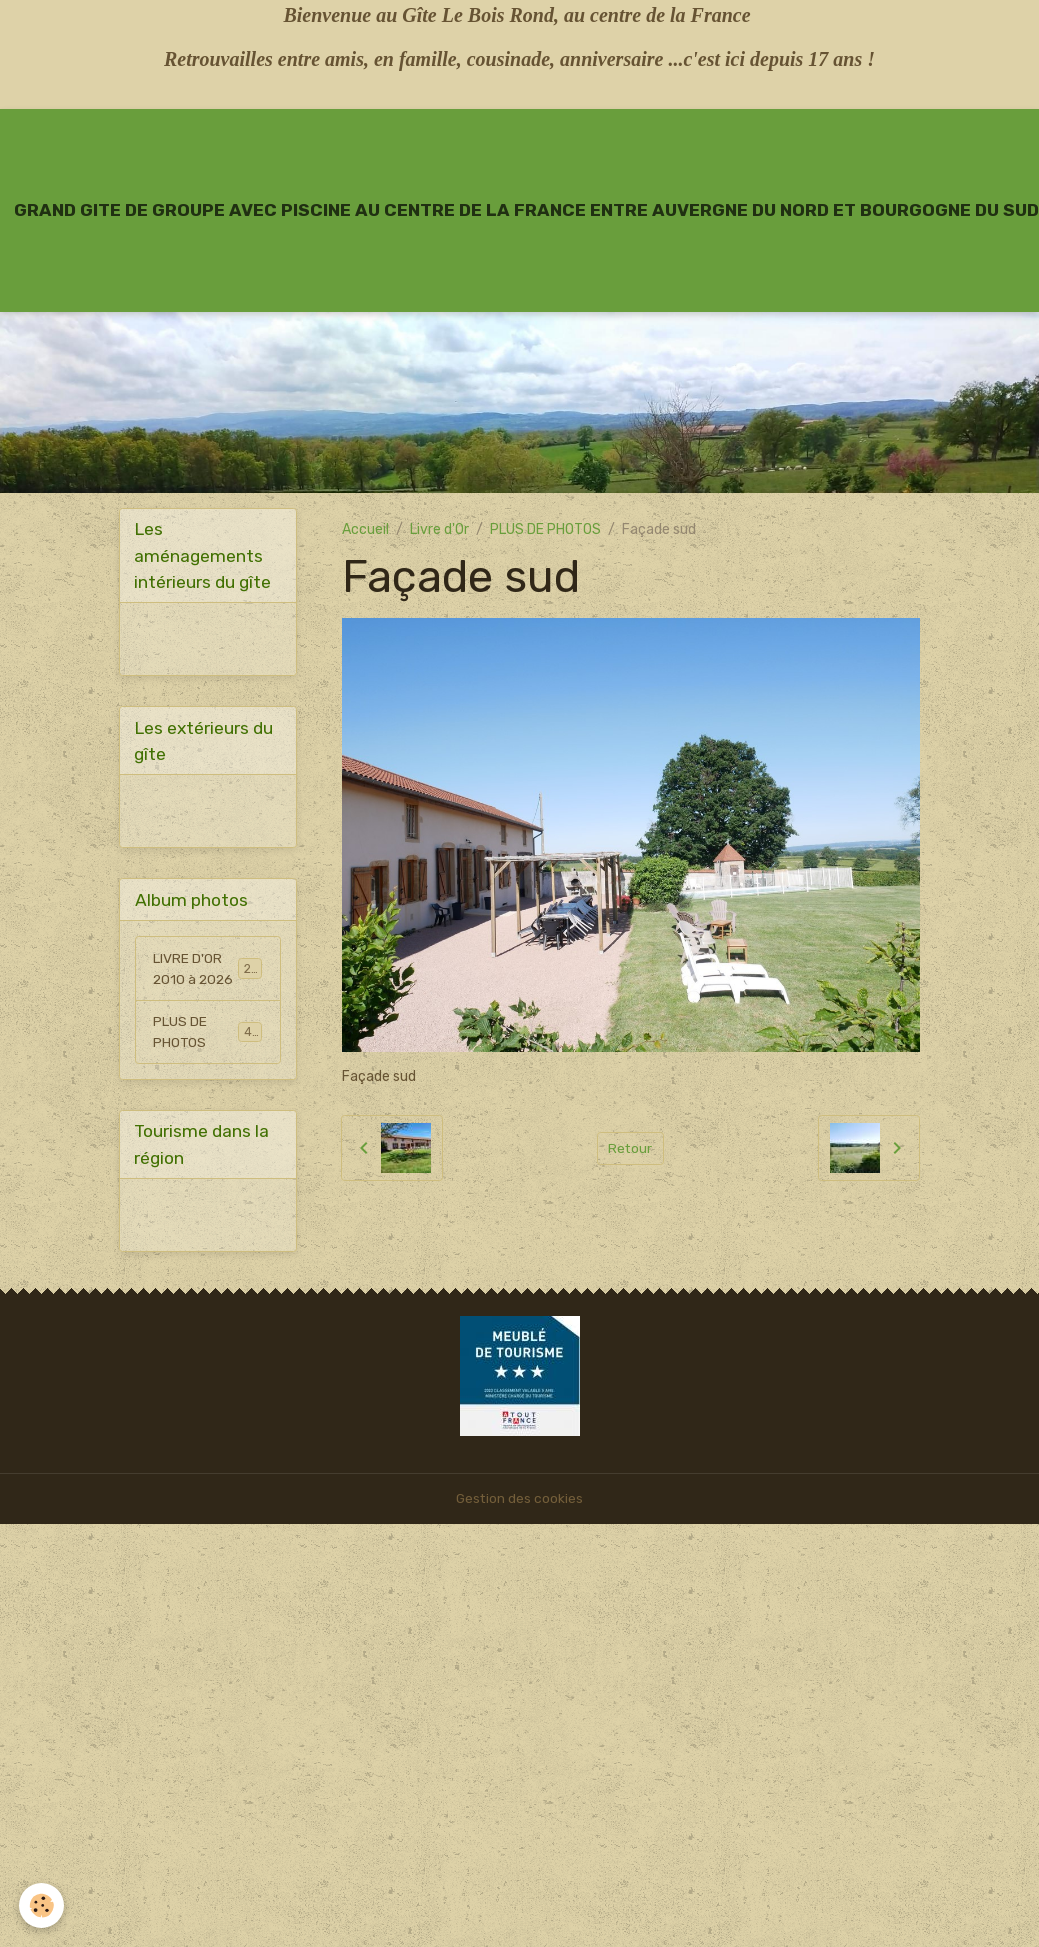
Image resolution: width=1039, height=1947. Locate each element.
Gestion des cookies (519, 1501)
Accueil (365, 529)
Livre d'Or (439, 529)
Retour (630, 1147)
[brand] (526, 210)
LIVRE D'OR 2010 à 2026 (209, 970)
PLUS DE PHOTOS (545, 529)
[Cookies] (42, 1905)
